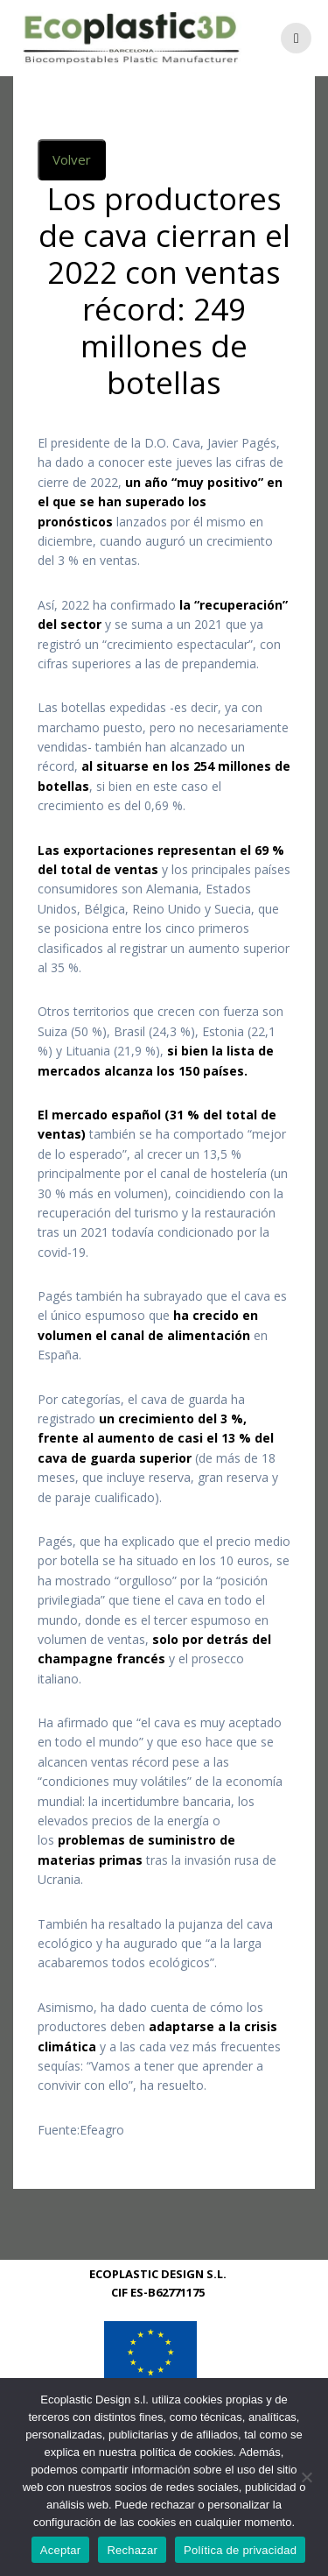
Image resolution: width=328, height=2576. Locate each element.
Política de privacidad (240, 2550)
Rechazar (132, 2550)
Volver (71, 180)
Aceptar (60, 2550)
